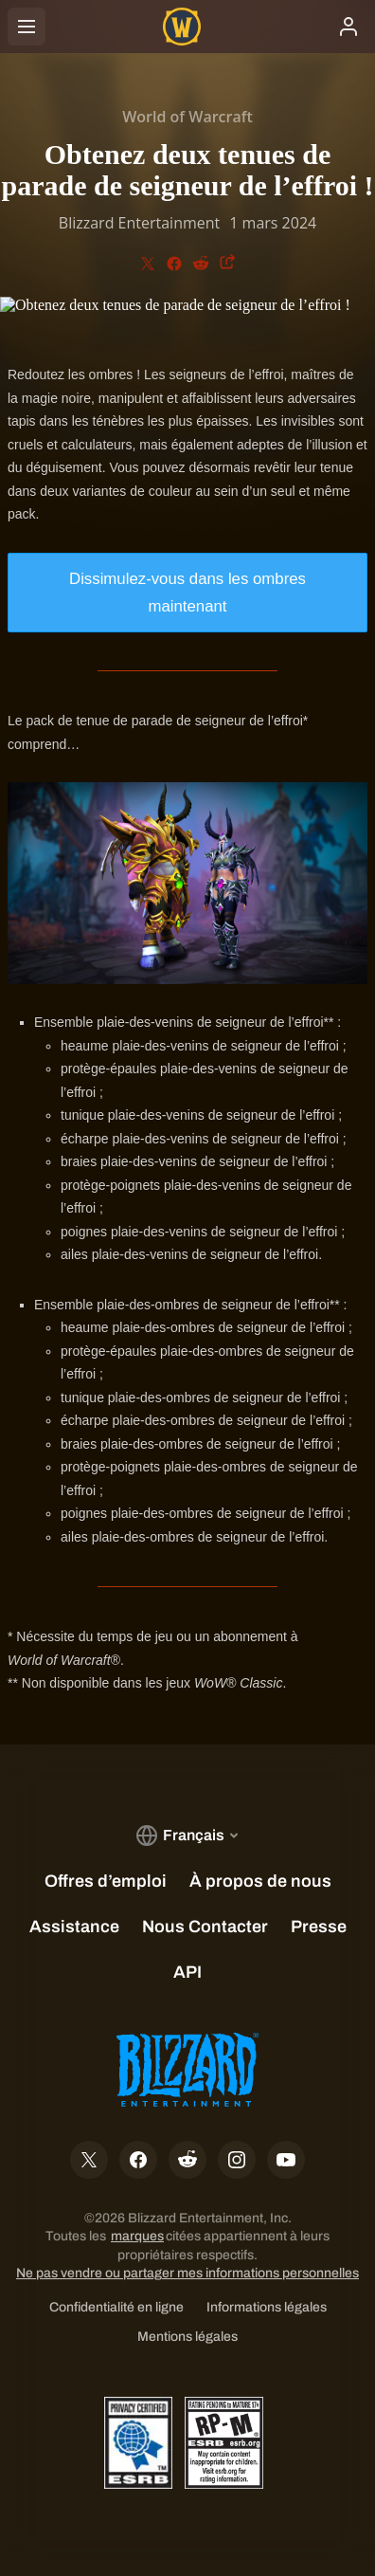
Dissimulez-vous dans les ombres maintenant (187, 592)
